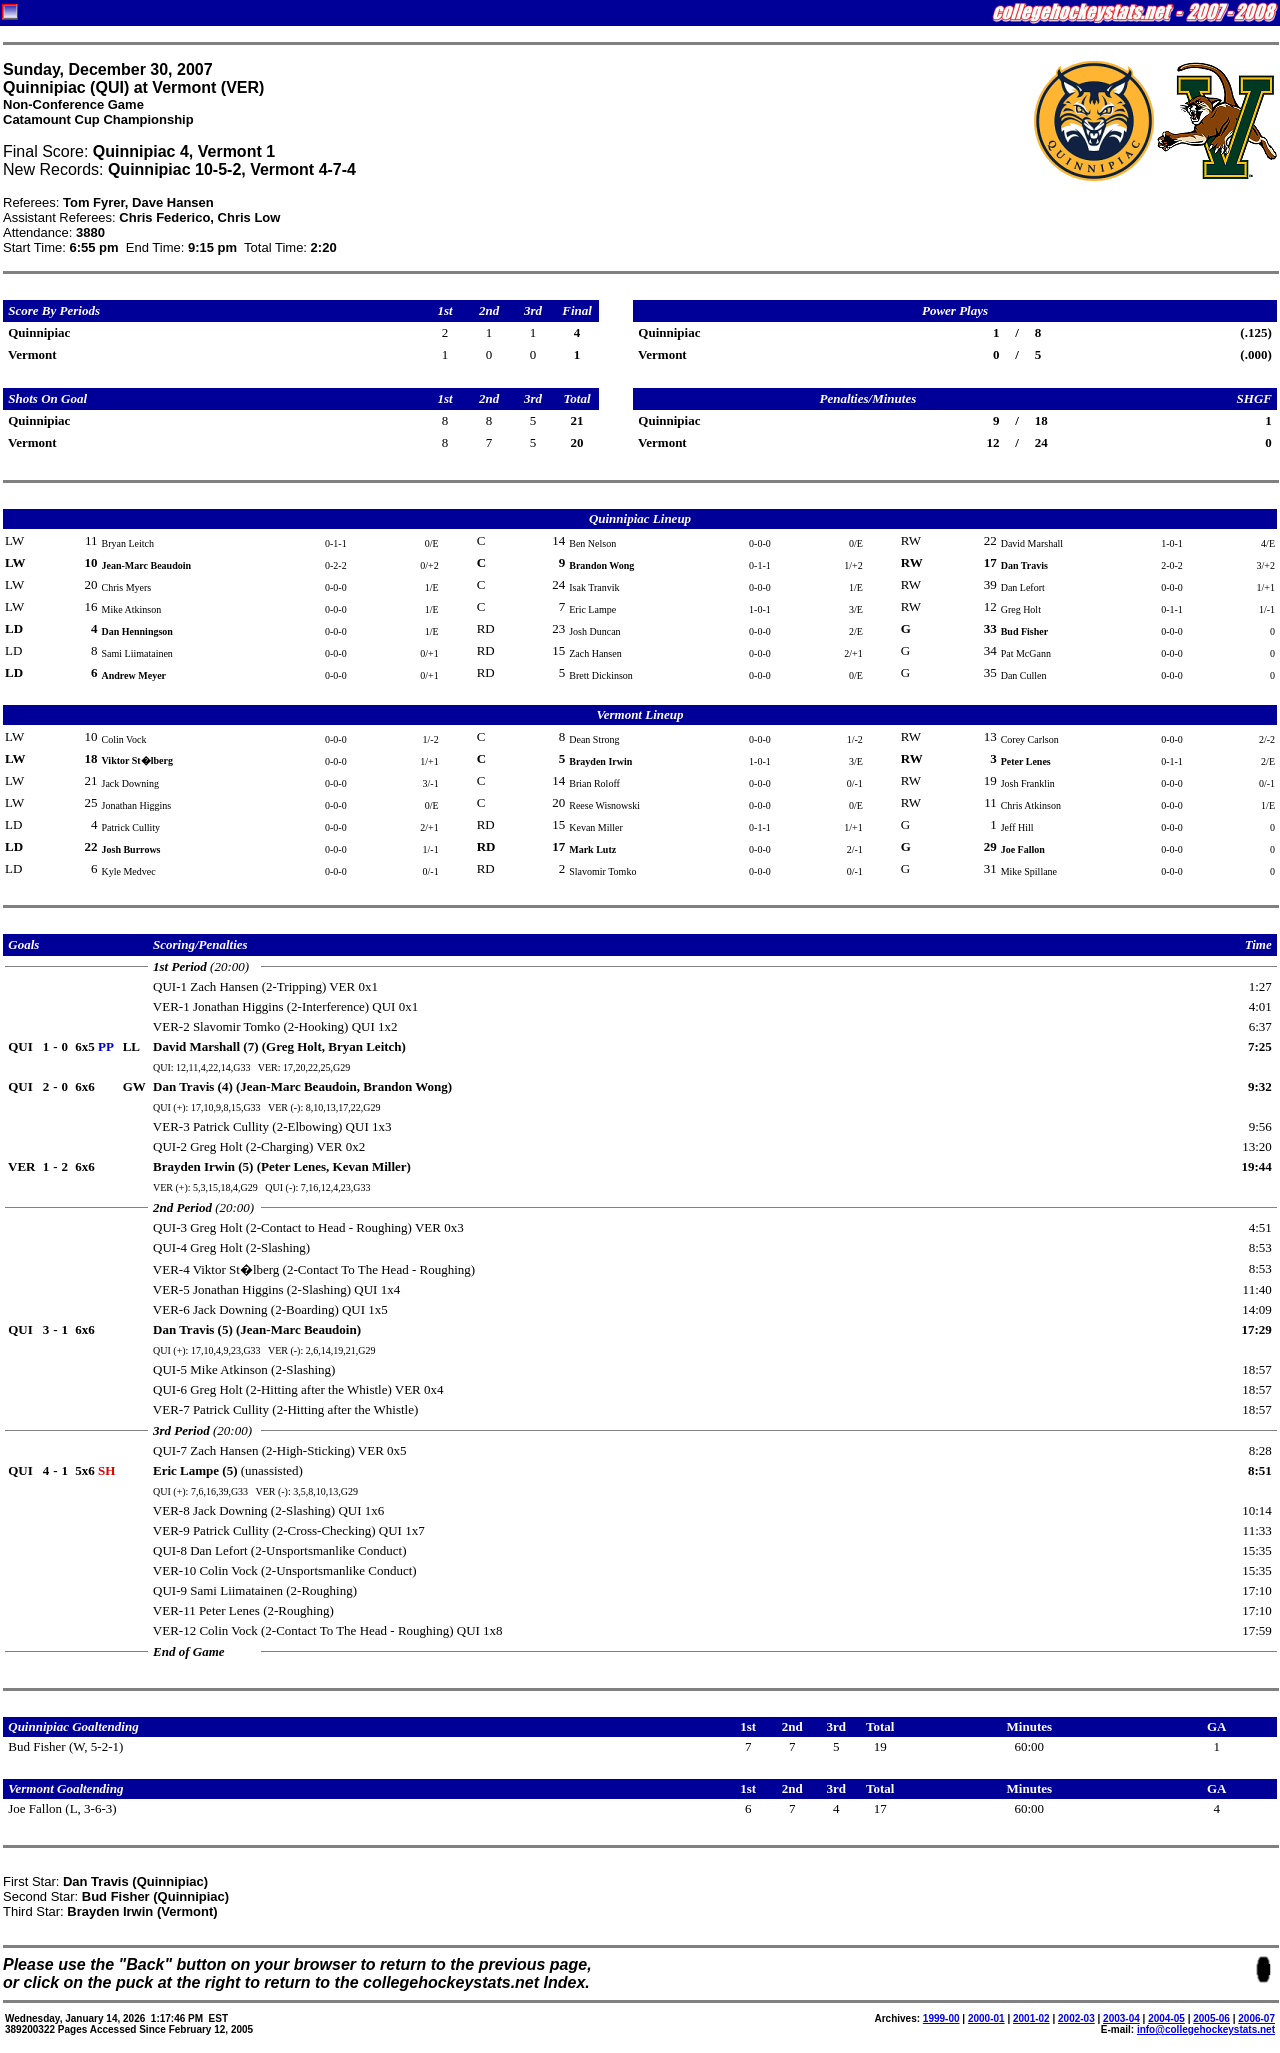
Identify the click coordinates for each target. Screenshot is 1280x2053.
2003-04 (1121, 2018)
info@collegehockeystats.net (1206, 2029)
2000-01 (986, 2018)
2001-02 (1031, 2018)
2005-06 (1211, 2018)
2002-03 (1076, 2018)
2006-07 (1256, 2018)
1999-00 (941, 2018)
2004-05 (1166, 2018)
